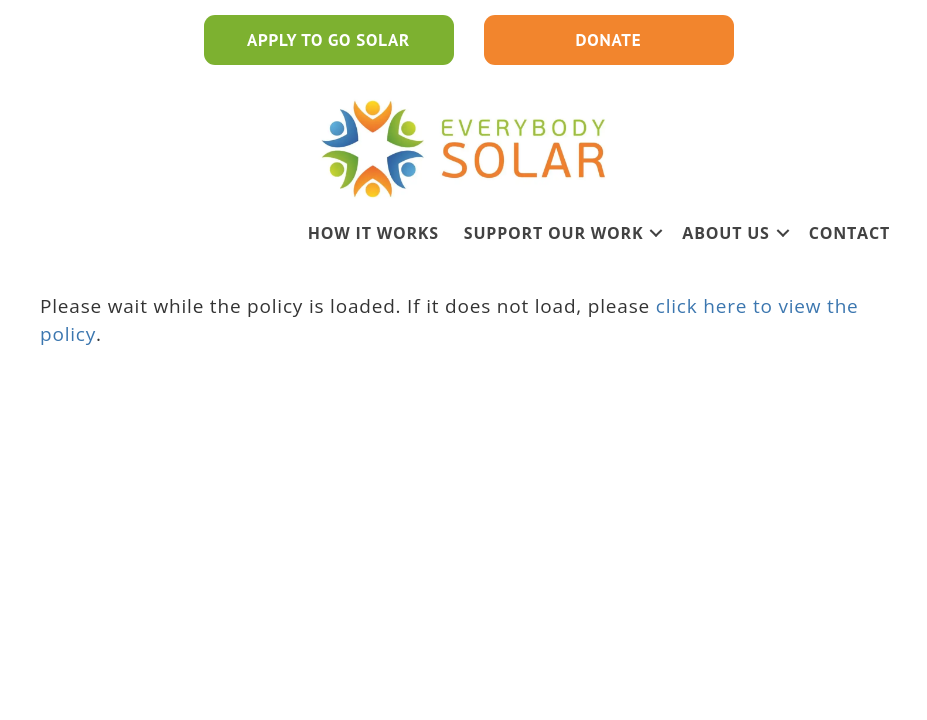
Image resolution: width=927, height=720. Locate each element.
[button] (656, 233)
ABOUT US (725, 233)
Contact (849, 233)
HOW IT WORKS (373, 233)
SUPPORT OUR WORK (553, 233)
